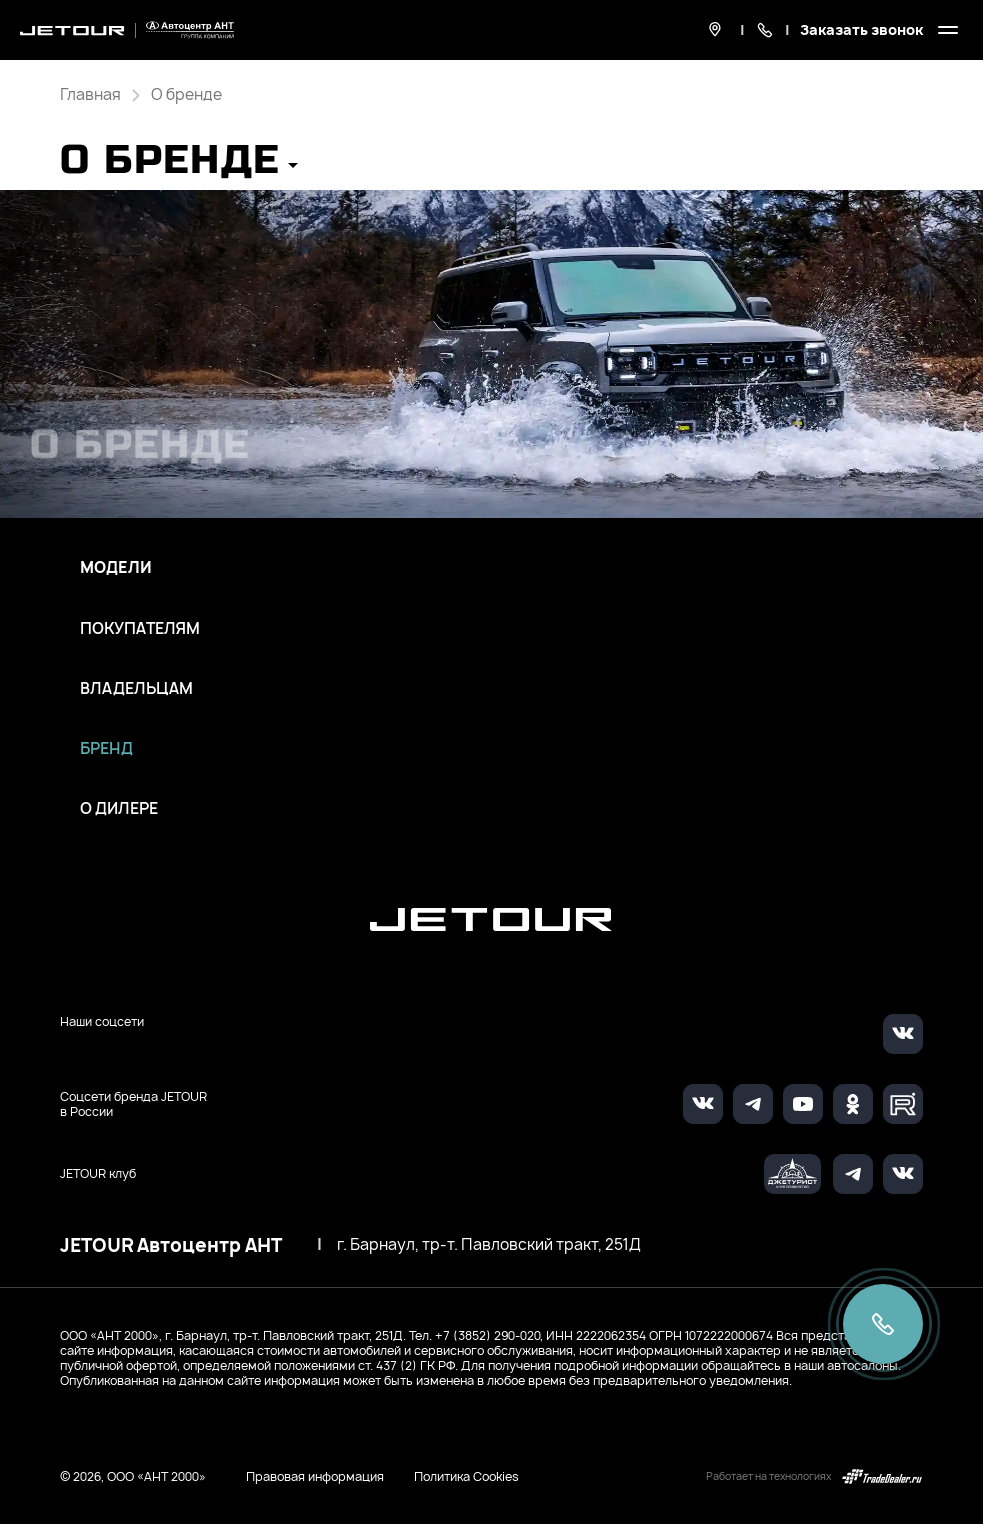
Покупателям (140, 629)
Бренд (106, 749)
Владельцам (136, 689)
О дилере (119, 809)
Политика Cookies (466, 1477)
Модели (116, 568)
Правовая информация (315, 1476)
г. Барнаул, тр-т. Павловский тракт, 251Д (489, 1245)
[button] (179, 166)
